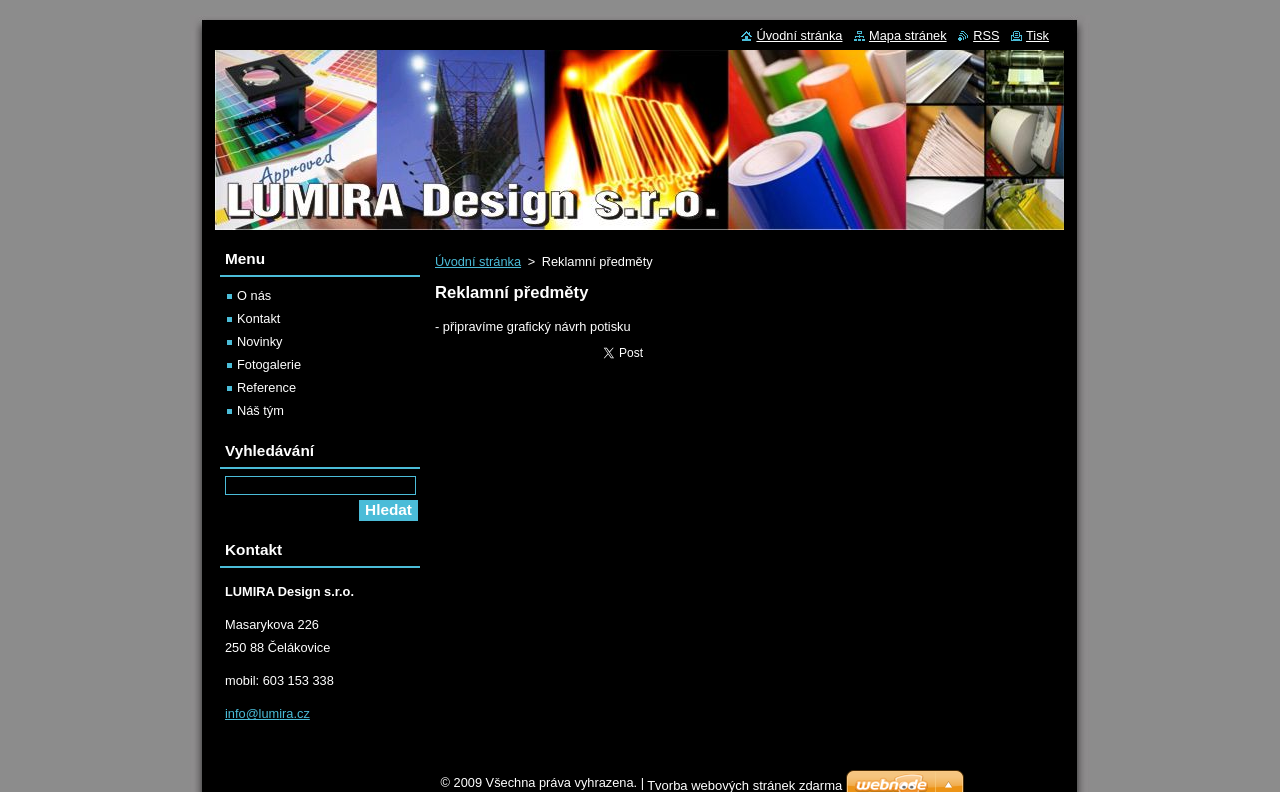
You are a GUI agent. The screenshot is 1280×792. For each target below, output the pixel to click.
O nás (254, 295)
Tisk (1037, 35)
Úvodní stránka (478, 261)
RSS (986, 35)
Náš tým (260, 410)
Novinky (260, 341)
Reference (266, 387)
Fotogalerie (269, 364)
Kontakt (258, 318)
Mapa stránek (908, 35)
